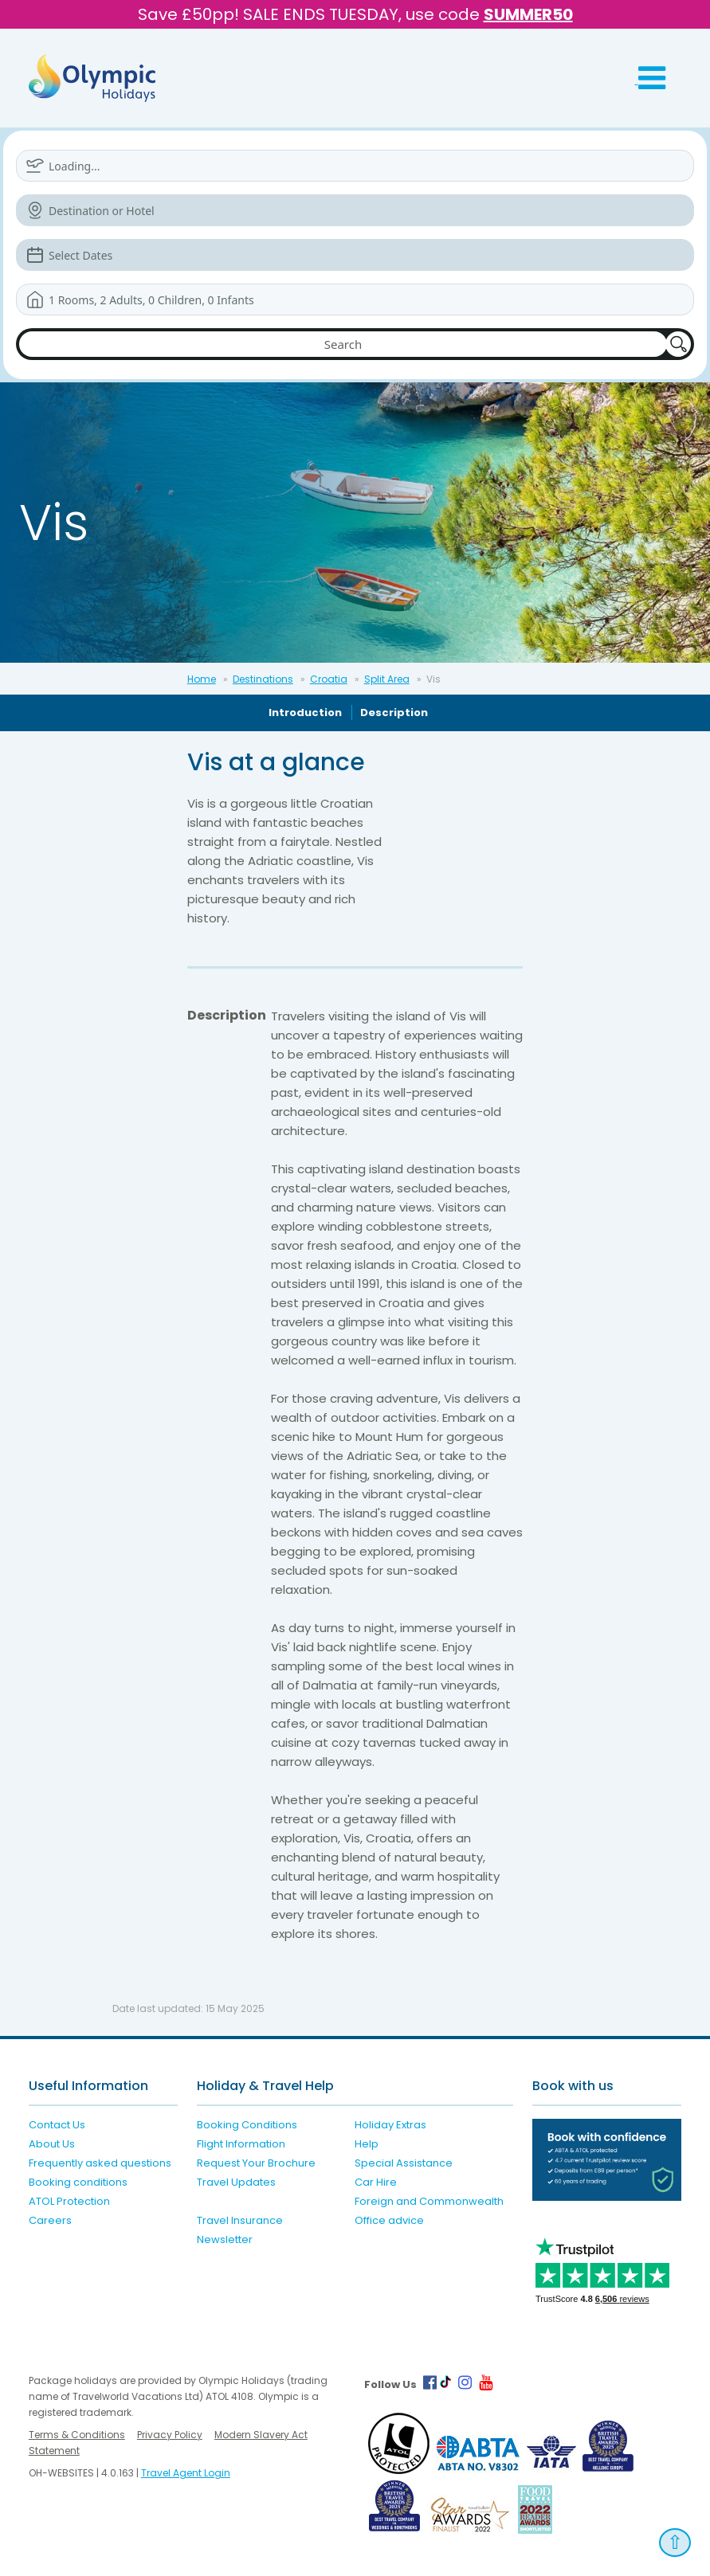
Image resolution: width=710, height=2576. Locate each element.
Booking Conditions (247, 2124)
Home (201, 679)
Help (367, 2143)
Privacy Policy (169, 2434)
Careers (50, 2220)
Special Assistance (404, 2163)
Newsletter (225, 2239)
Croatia (328, 679)
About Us (52, 2143)
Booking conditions (78, 2182)
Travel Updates (236, 2182)
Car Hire (376, 2182)
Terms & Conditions (77, 2434)
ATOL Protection (69, 2201)
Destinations (263, 679)
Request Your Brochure (256, 2163)
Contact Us (57, 2124)
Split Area (387, 679)
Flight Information (241, 2143)
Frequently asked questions (100, 2163)
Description (394, 712)
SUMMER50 (528, 14)
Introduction (305, 712)
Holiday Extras (390, 2124)
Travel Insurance (240, 2220)
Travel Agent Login (185, 2473)
